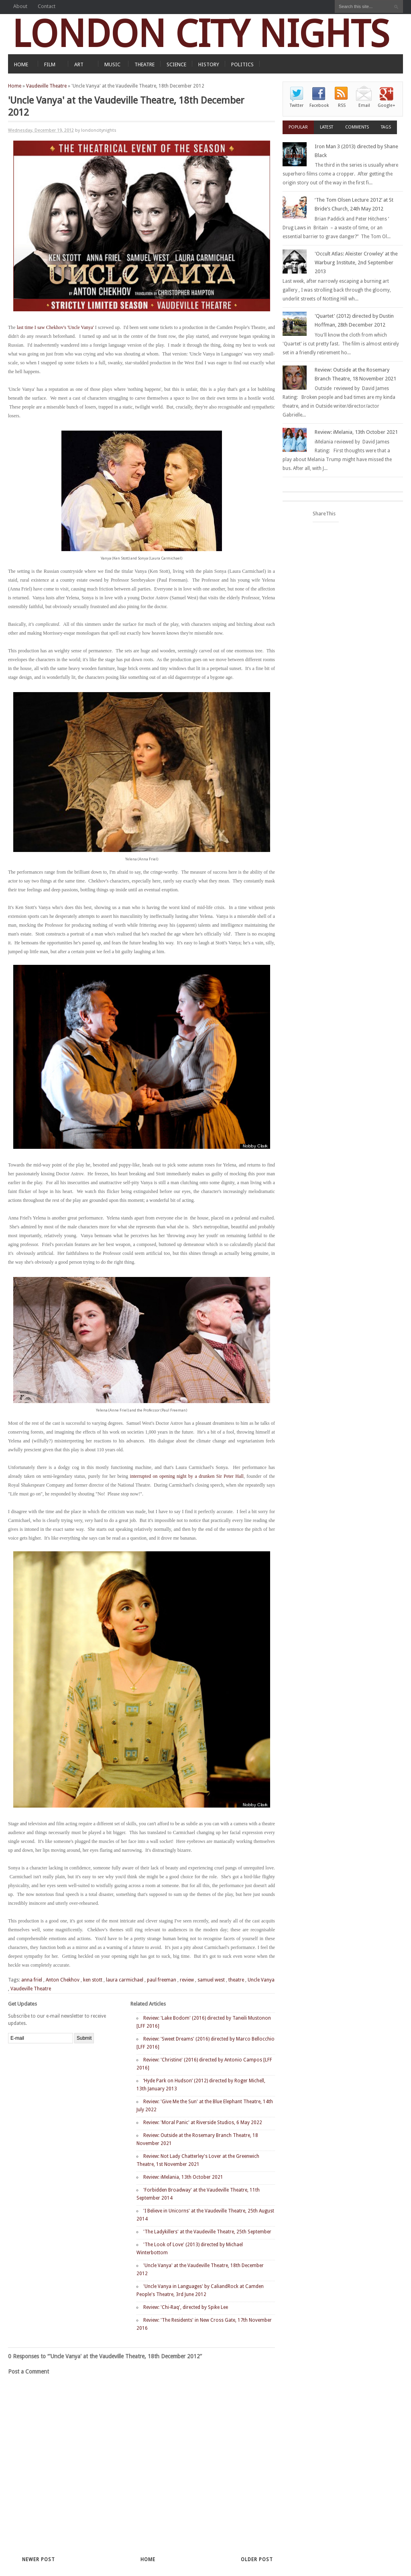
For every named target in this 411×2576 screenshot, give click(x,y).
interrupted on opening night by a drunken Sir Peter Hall (187, 1476)
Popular (298, 127)
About (20, 6)
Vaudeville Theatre (46, 86)
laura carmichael (124, 1980)
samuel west (211, 1980)
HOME (21, 64)
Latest (326, 127)
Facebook (319, 105)
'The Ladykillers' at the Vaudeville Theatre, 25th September (207, 2232)
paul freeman (161, 1980)
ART (78, 64)
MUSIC (112, 64)
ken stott (92, 1980)
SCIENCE (176, 64)
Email (364, 105)
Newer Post (38, 2559)
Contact (46, 6)
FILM (49, 64)
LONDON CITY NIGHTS (200, 34)
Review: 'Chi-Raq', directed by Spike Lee (185, 2307)
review (187, 1980)
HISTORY (208, 64)
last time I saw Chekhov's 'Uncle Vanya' (55, 327)
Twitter (296, 105)
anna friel (31, 1980)
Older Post (257, 2559)
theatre (236, 1980)
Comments (357, 127)
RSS (342, 105)
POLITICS (242, 64)
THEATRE (144, 64)
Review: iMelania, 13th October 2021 (183, 2177)
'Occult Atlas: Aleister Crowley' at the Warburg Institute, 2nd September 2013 (356, 262)
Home (14, 86)
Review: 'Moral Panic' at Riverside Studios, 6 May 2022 (202, 2122)
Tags (386, 127)
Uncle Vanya (261, 1980)
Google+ (386, 105)
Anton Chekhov (62, 1980)
